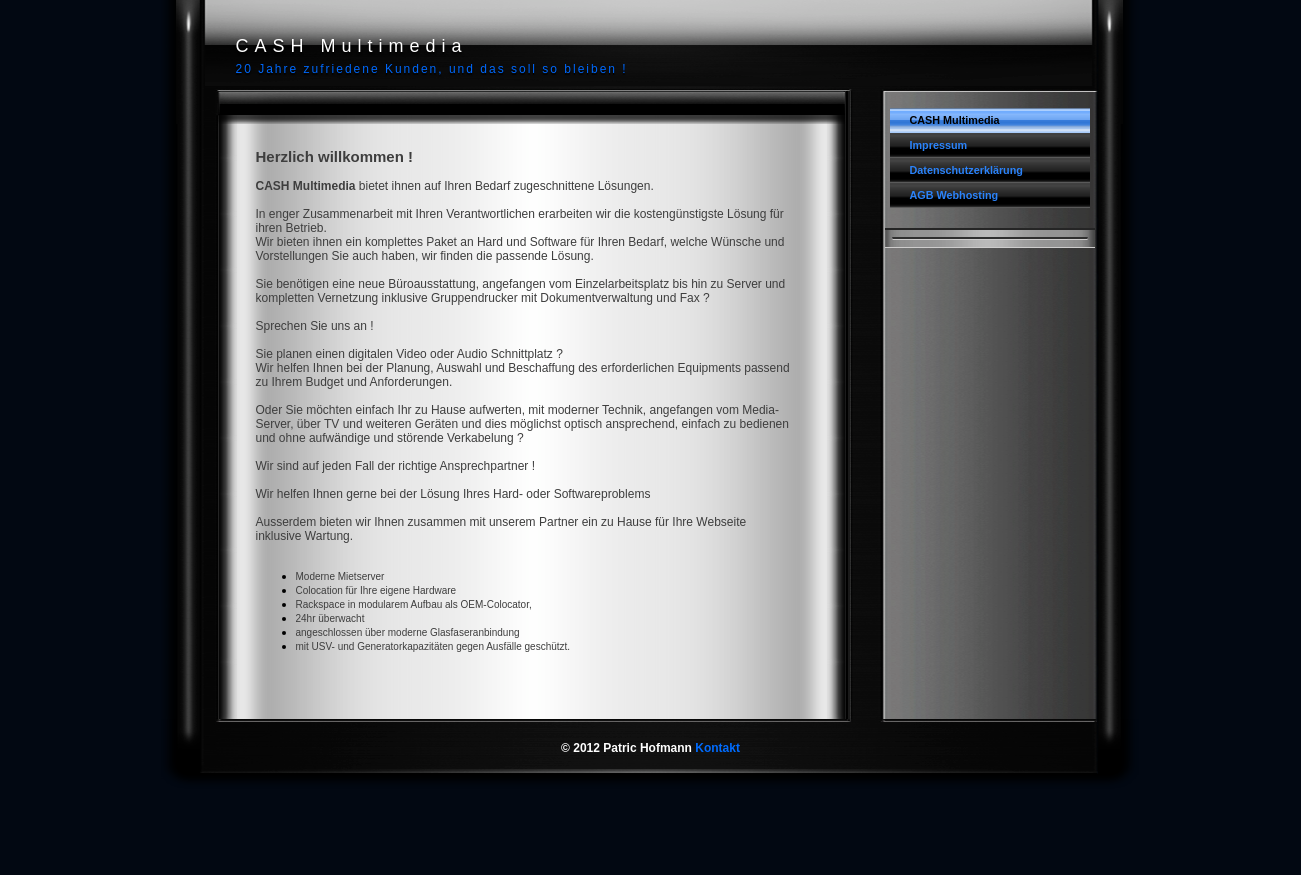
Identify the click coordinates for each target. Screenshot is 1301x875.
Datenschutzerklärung (966, 170)
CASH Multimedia (955, 120)
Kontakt (717, 748)
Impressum (939, 145)
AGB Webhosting (954, 195)
